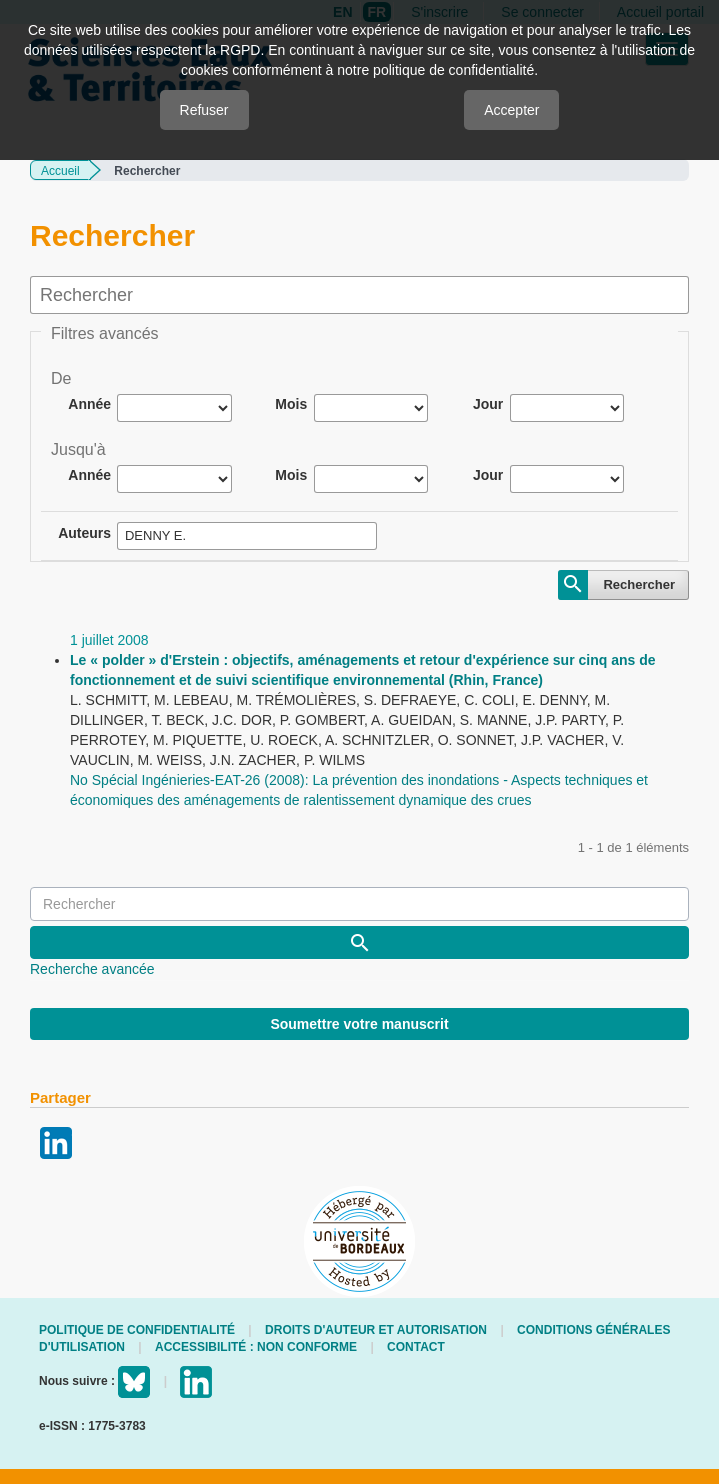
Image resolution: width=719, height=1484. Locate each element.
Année (89, 404)
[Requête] (359, 904)
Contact (416, 1347)
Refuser (204, 110)
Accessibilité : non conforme (256, 1347)
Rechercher (639, 584)
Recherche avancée (92, 969)
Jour (488, 404)
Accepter (511, 110)
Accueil (60, 171)
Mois (291, 404)
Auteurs (84, 533)
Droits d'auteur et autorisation (376, 1330)
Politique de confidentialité (137, 1330)
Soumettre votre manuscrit (359, 1024)
